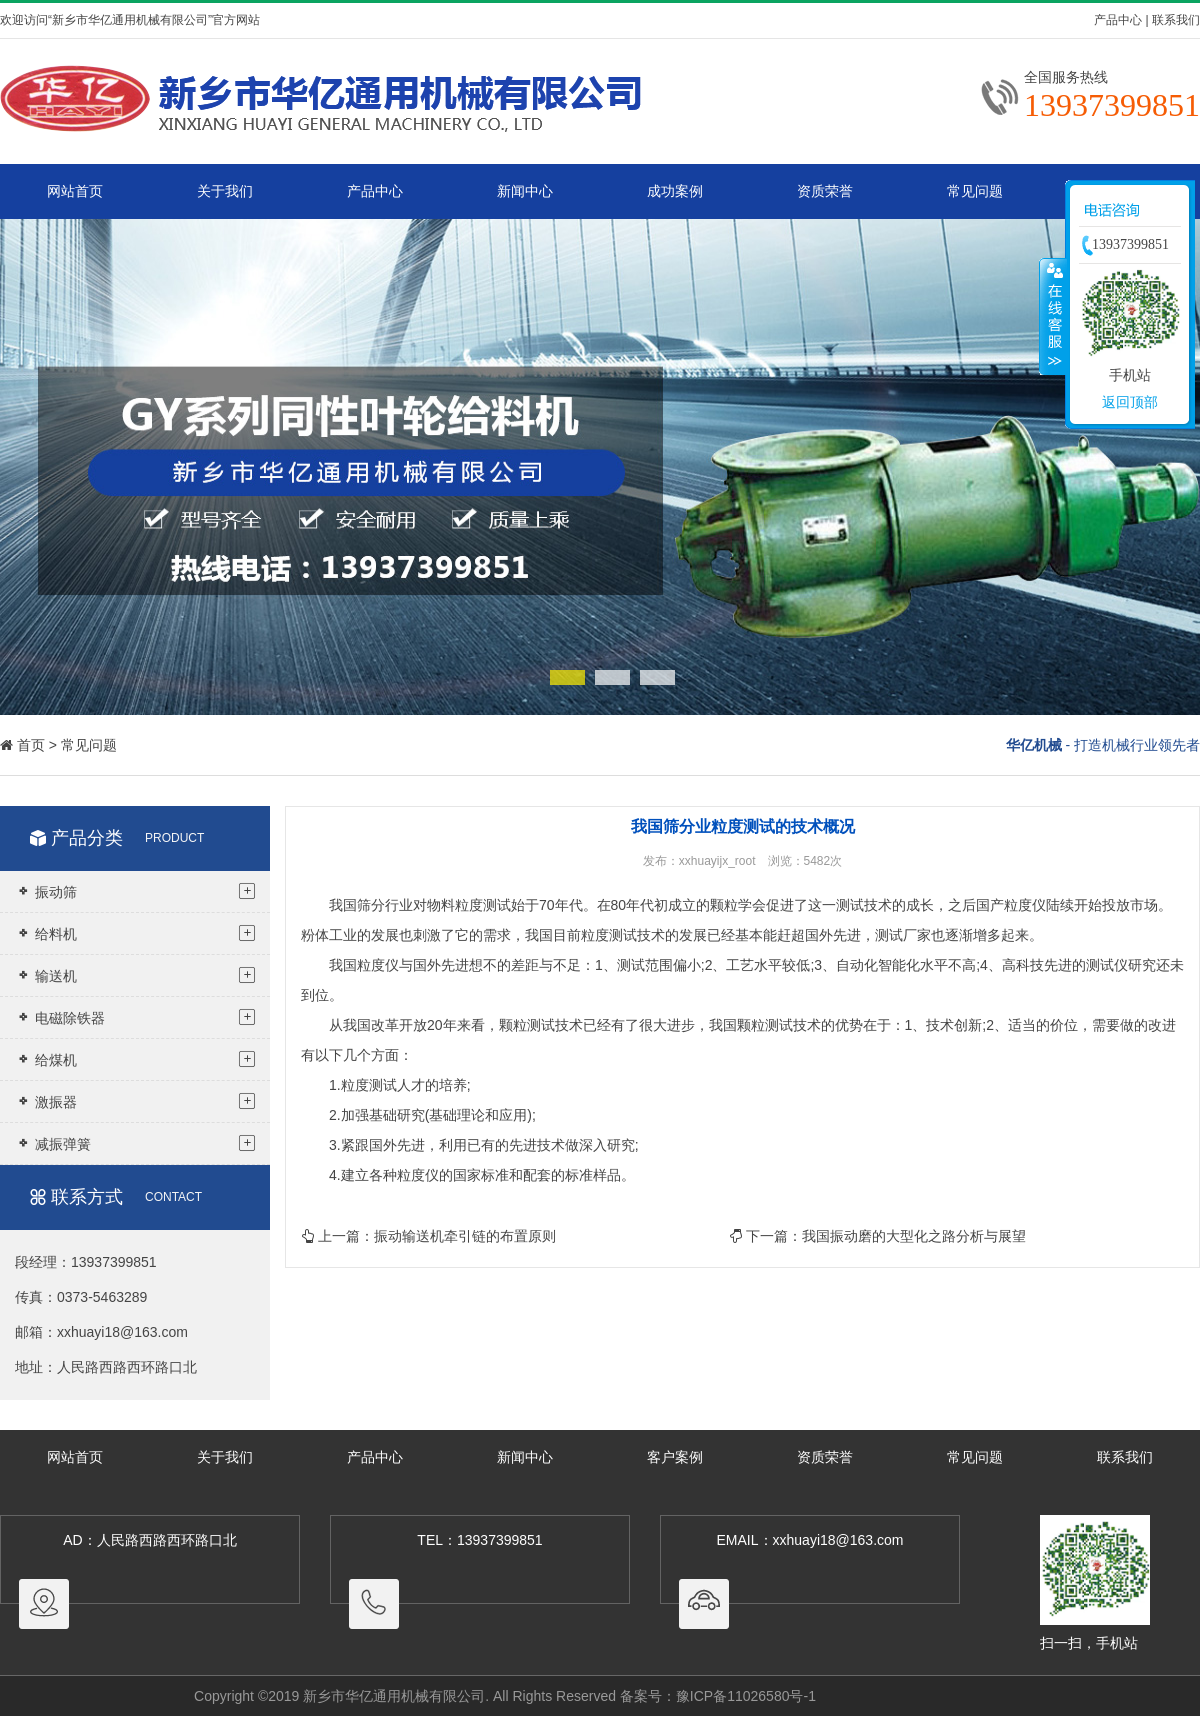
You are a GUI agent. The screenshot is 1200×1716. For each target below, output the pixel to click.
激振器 (135, 1101)
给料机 (135, 933)
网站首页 (75, 191)
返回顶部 (1130, 402)
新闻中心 (525, 191)
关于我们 (225, 191)
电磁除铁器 (135, 1017)
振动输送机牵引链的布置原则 (465, 1236)
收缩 (1053, 316)
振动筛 (135, 891)
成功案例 (675, 191)
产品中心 (1118, 20)
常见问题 (975, 191)
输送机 (135, 975)
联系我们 (1176, 20)
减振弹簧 (135, 1143)
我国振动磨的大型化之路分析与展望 (914, 1236)
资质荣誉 (825, 191)
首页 (31, 745)
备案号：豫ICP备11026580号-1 (718, 1696)
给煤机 (135, 1059)
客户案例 (675, 1457)
